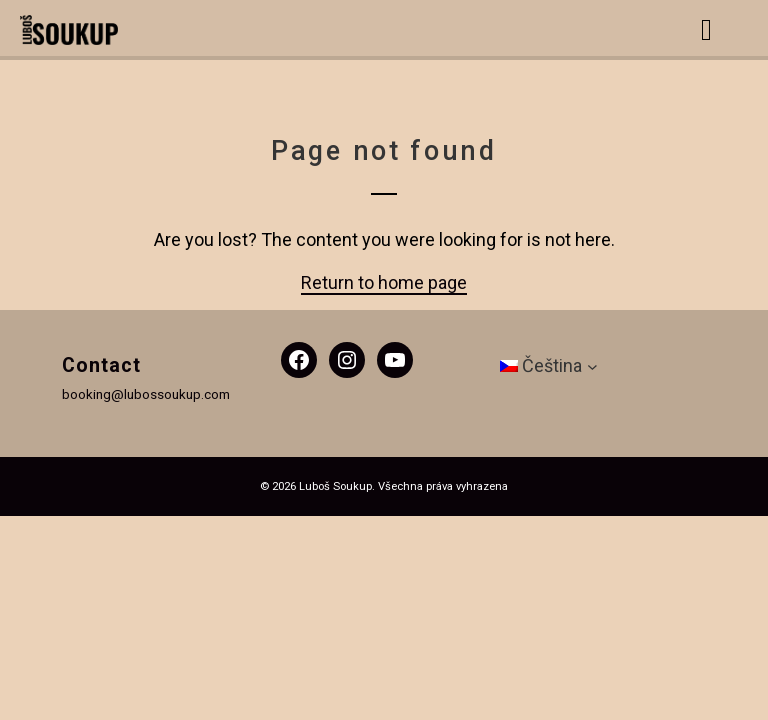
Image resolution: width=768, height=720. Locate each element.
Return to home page (384, 282)
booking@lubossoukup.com (146, 394)
